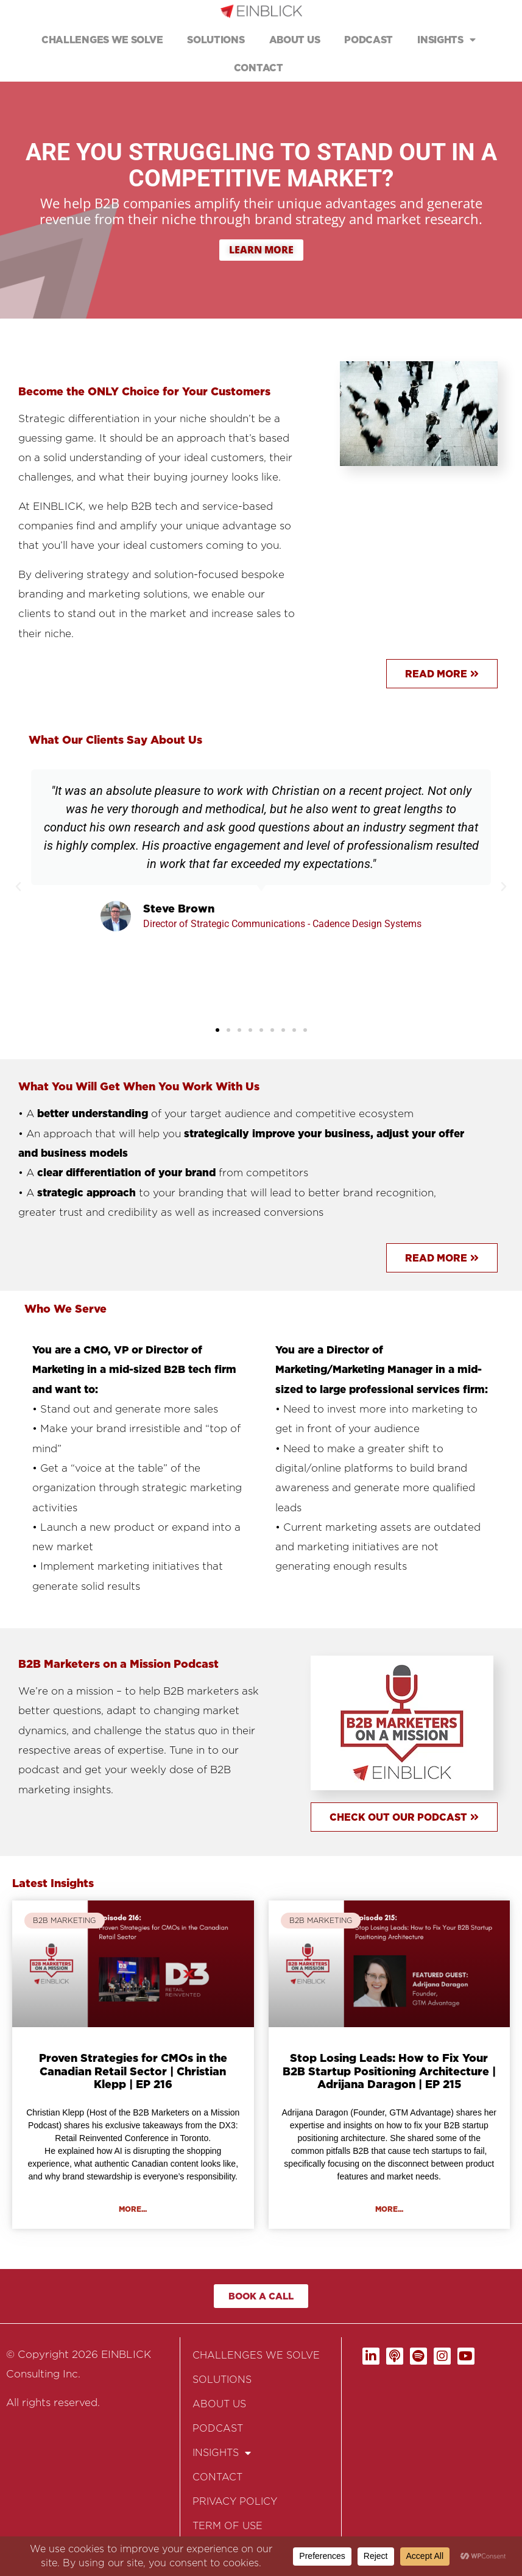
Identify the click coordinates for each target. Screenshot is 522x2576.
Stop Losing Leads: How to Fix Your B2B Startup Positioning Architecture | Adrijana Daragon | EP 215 (389, 2071)
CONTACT (258, 67)
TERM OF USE (227, 2526)
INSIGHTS (446, 40)
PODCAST (368, 39)
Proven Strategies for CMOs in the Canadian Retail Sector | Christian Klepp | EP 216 (133, 2071)
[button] (18, 887)
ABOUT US (294, 39)
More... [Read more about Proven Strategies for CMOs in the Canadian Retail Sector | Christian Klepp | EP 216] (133, 2209)
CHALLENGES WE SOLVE (102, 39)
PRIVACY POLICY (234, 2501)
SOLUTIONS (215, 39)
